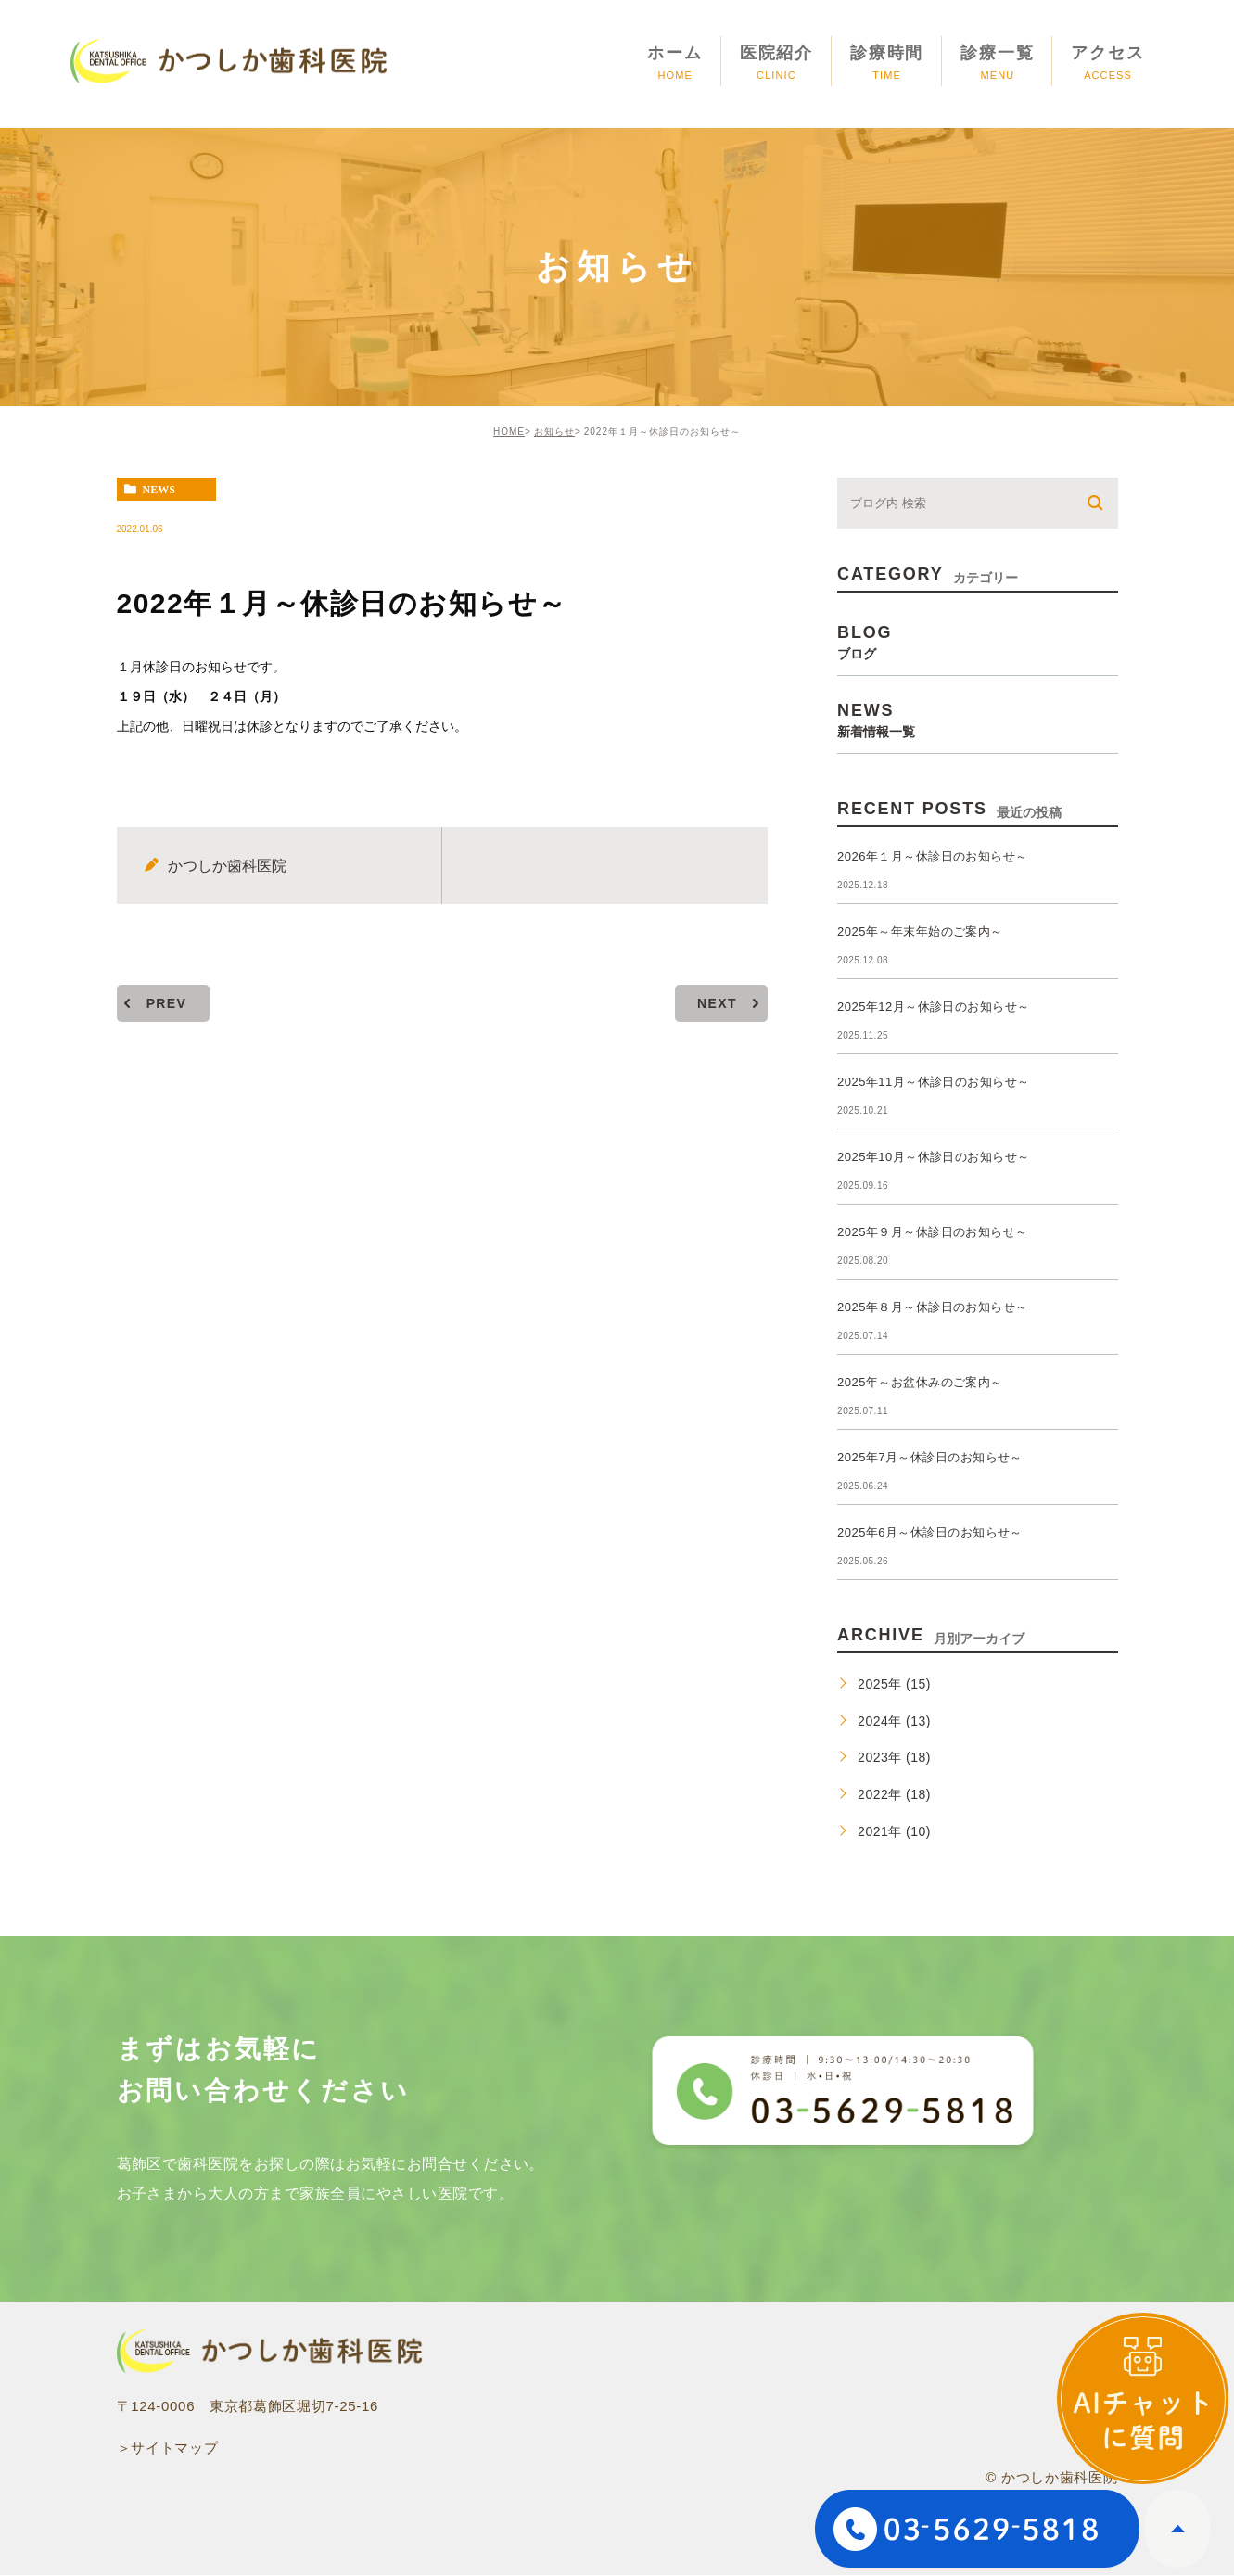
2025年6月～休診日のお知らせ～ (930, 1532)
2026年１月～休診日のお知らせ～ (932, 856)
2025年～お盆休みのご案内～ (920, 1382)
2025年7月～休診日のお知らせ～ (930, 1457)
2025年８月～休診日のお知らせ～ (932, 1307)
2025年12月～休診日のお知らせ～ (933, 1007)
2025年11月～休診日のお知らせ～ (933, 1082)
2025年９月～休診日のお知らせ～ (932, 1232)
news (159, 489)
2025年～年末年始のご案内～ (920, 931)
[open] (1142, 2398)
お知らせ (554, 432)
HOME (509, 432)
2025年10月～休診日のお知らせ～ (933, 1157)
